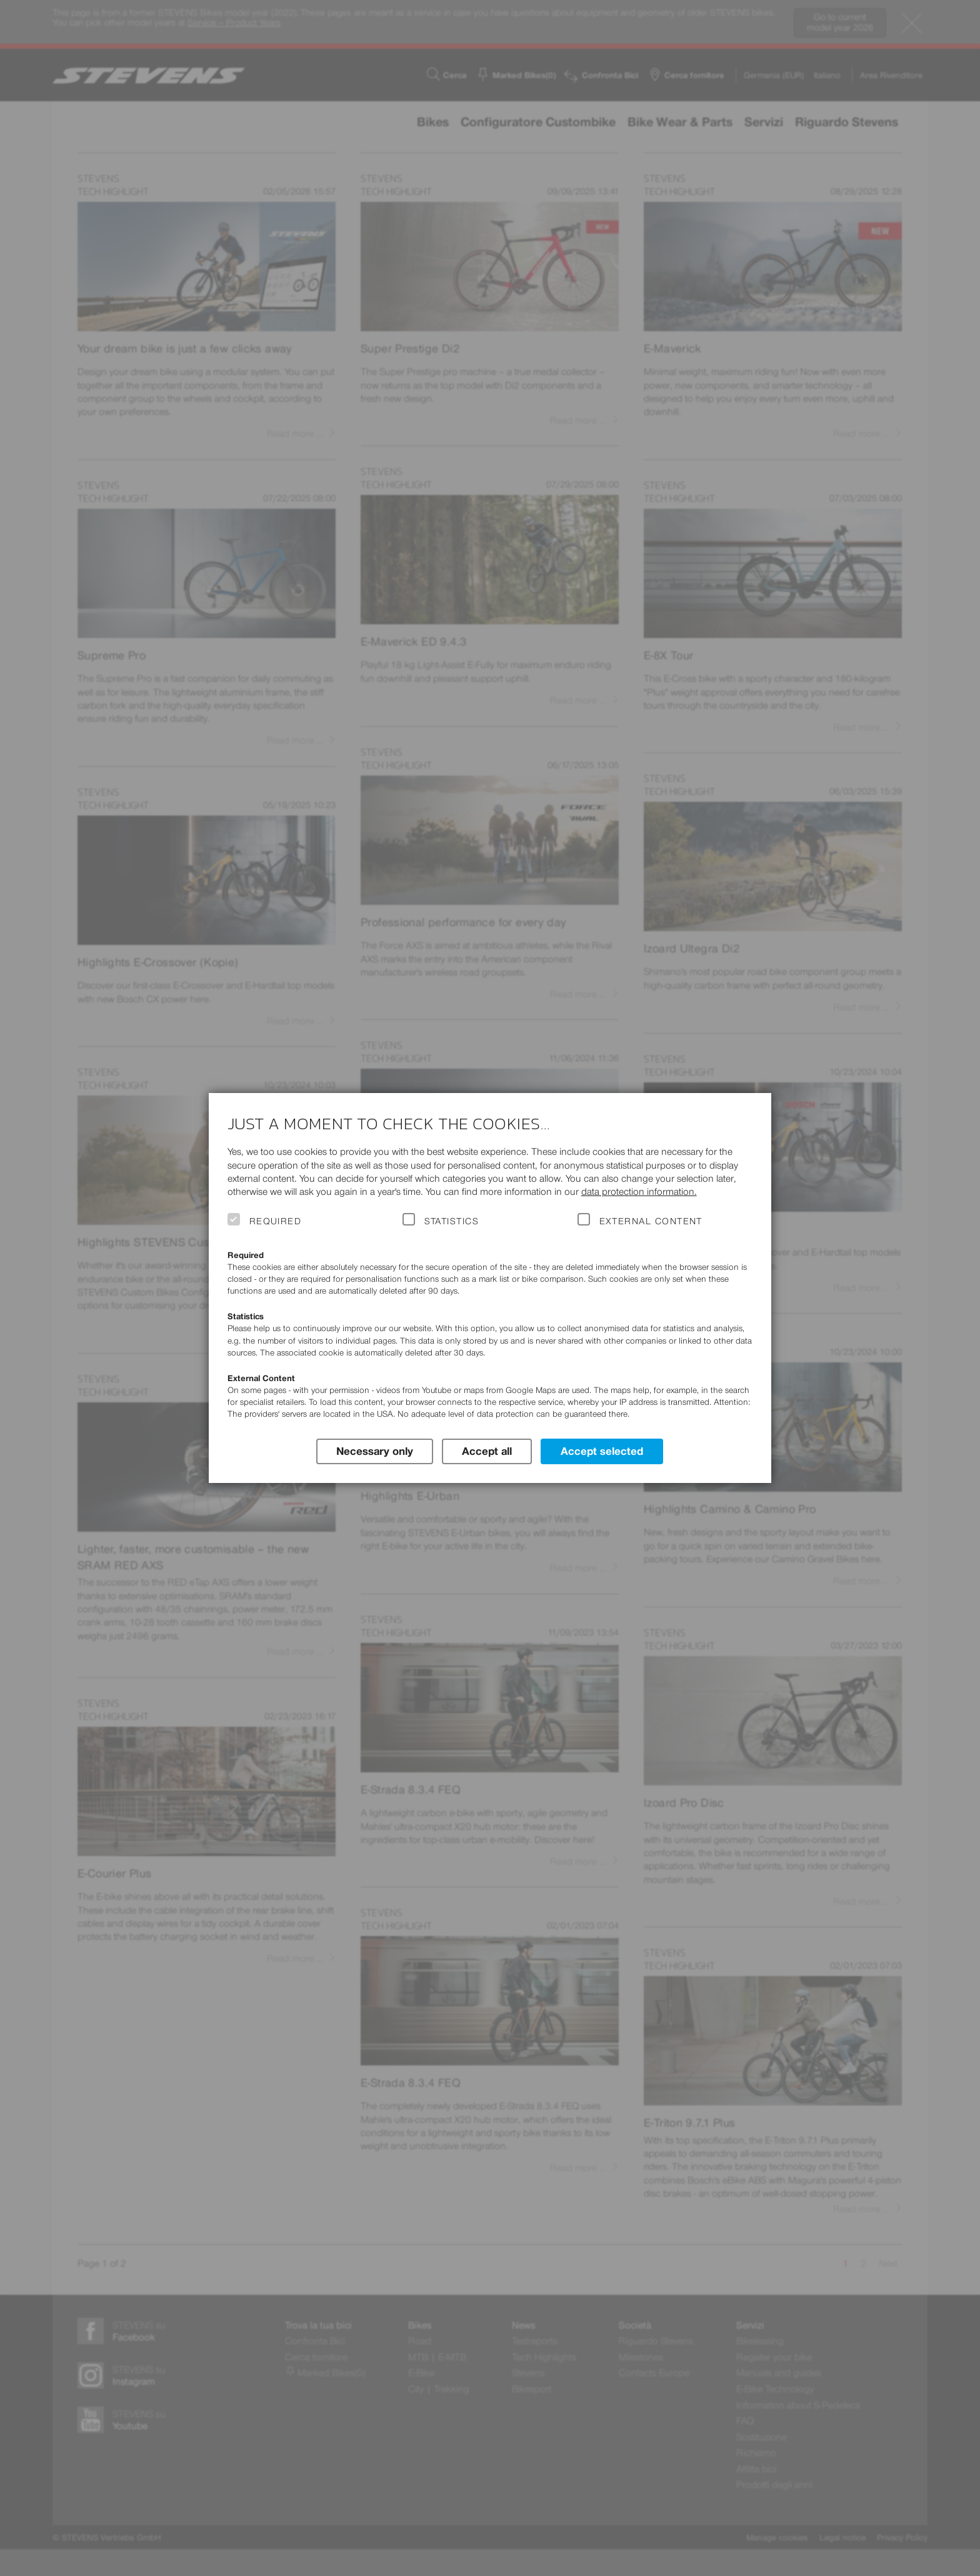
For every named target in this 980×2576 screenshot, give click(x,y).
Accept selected (602, 1451)
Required (275, 1221)
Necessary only (374, 1451)
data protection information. (639, 1191)
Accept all (487, 1451)
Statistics (451, 1221)
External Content (650, 1221)
